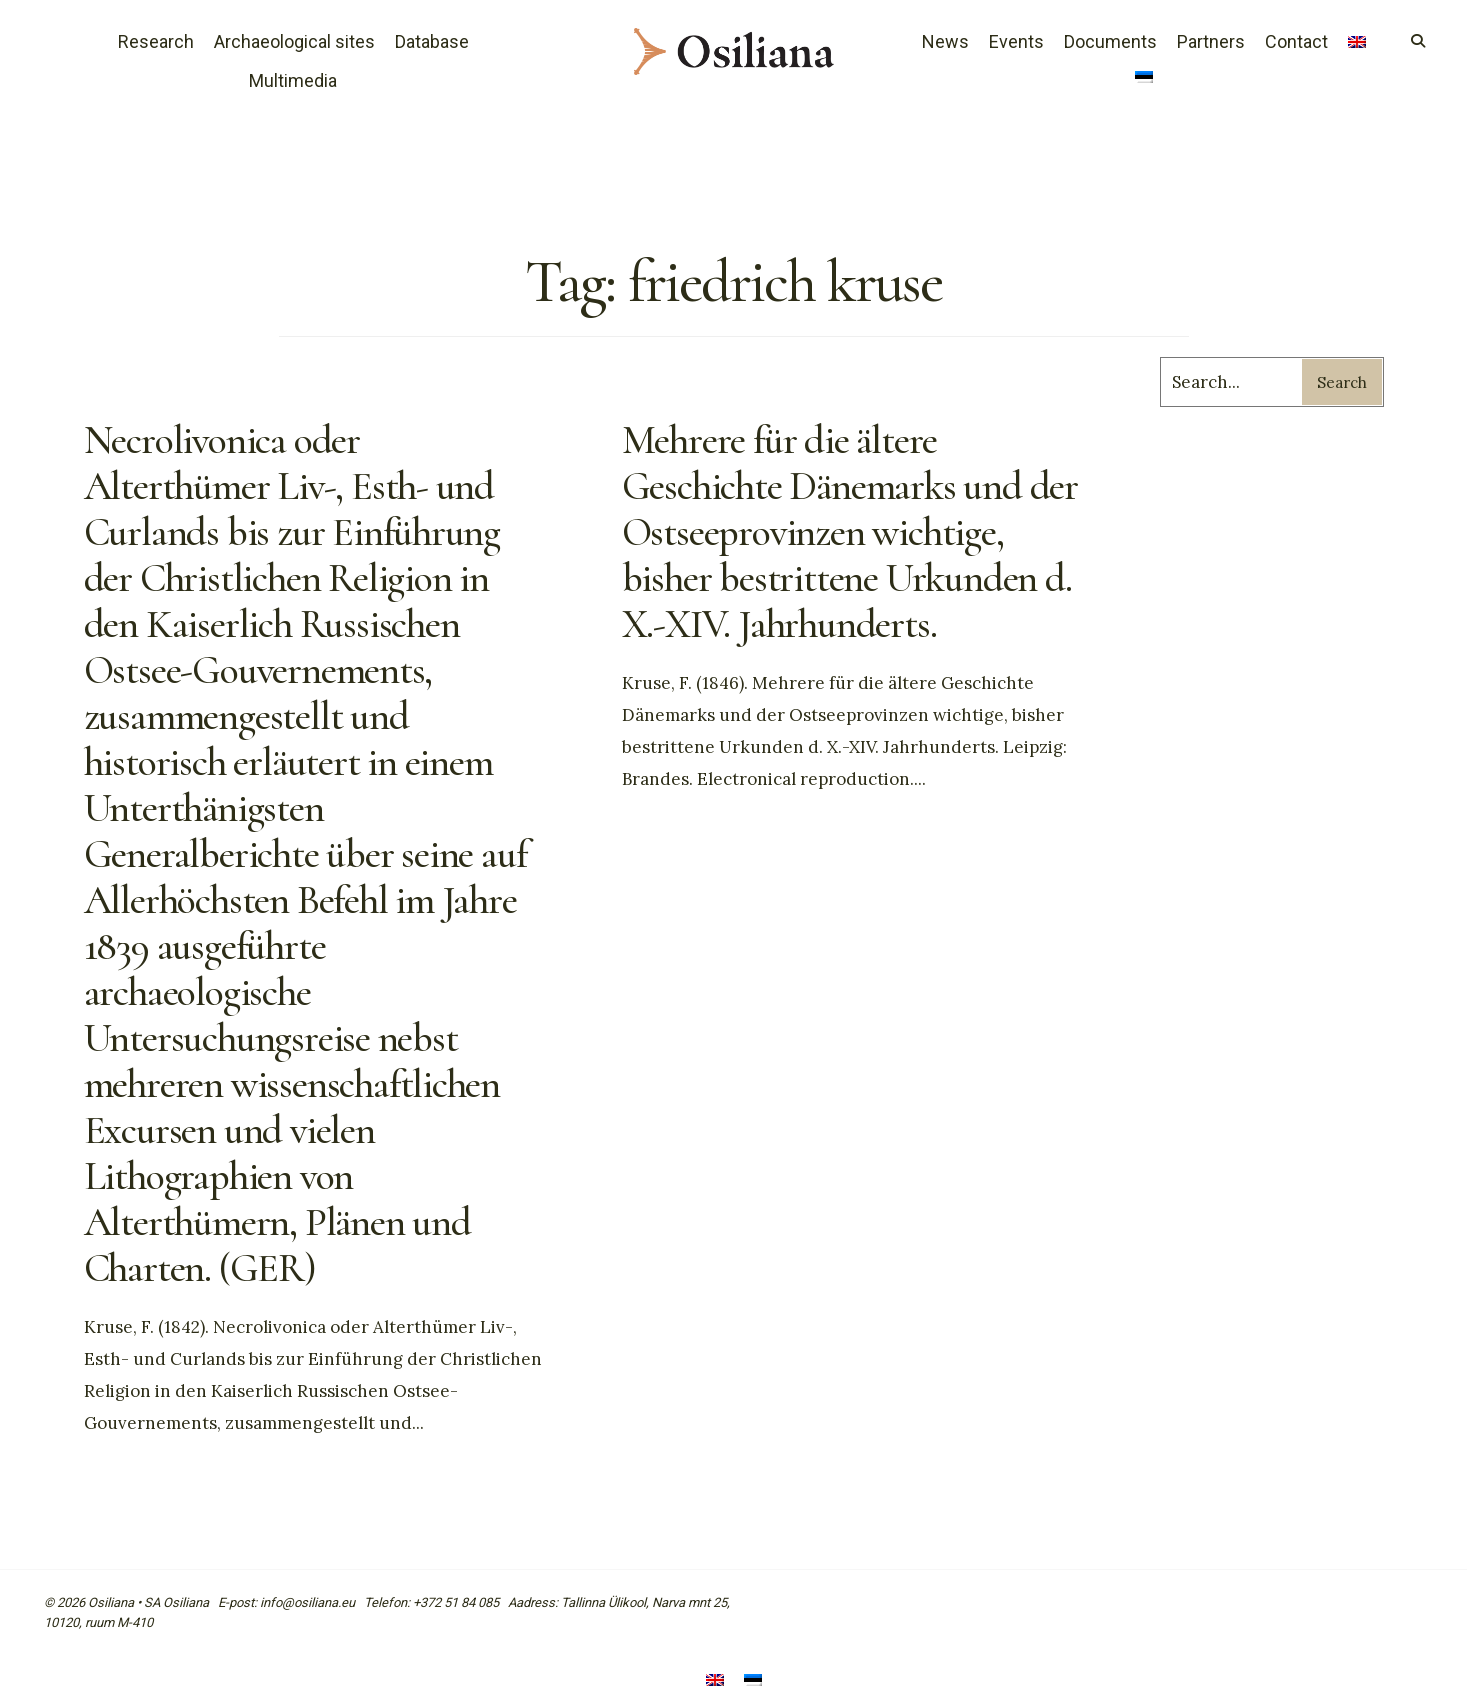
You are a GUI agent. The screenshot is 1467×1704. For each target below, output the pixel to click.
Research (156, 41)
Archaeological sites (294, 41)
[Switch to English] (715, 1681)
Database (432, 41)
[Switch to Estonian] (1144, 79)
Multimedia (293, 80)
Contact (1296, 41)
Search (1342, 382)
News (945, 41)
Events (1016, 41)
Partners (1211, 41)
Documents (1110, 41)
